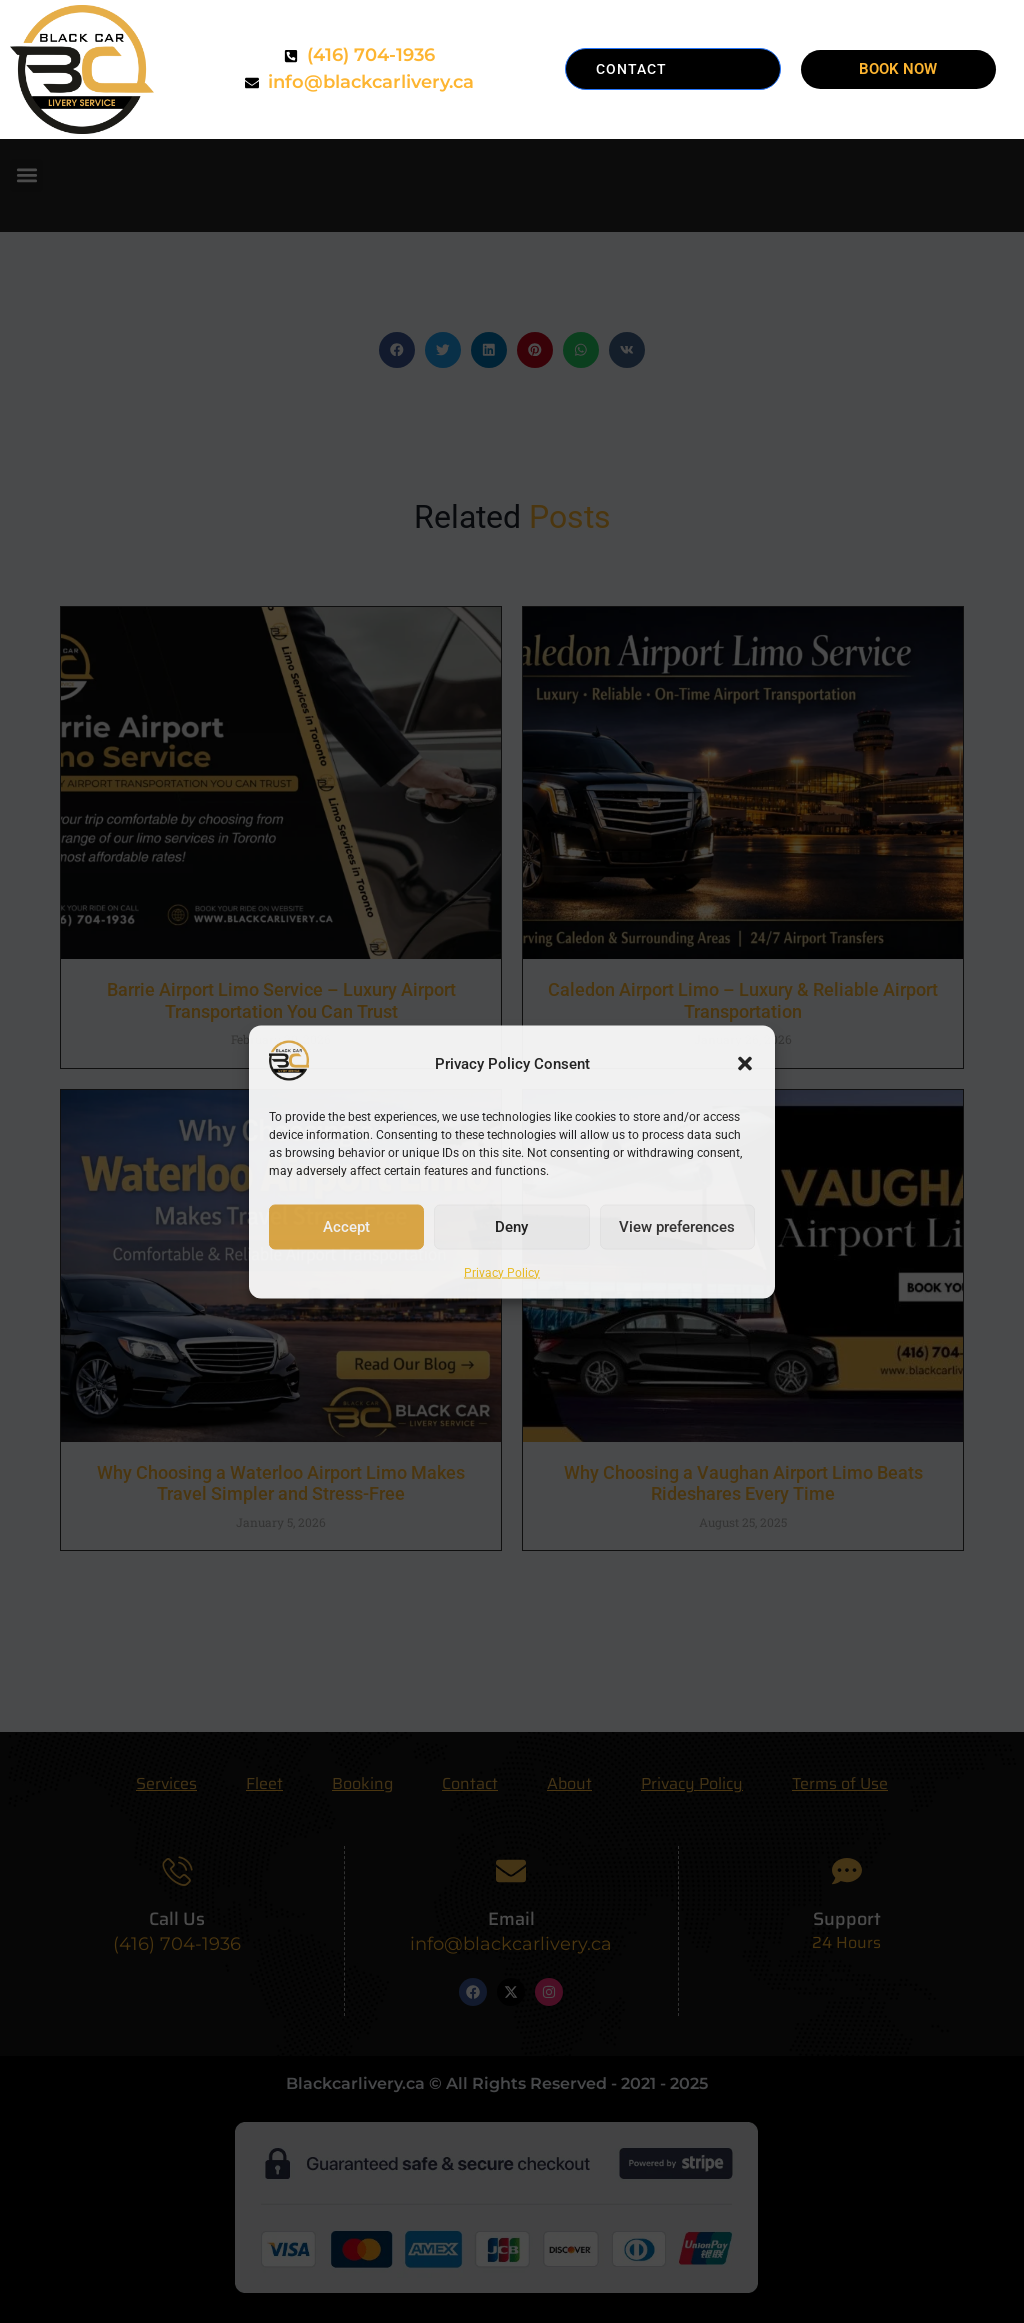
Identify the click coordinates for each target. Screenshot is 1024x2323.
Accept (346, 1227)
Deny (511, 1227)
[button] (745, 1064)
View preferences (677, 1227)
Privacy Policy (502, 1272)
